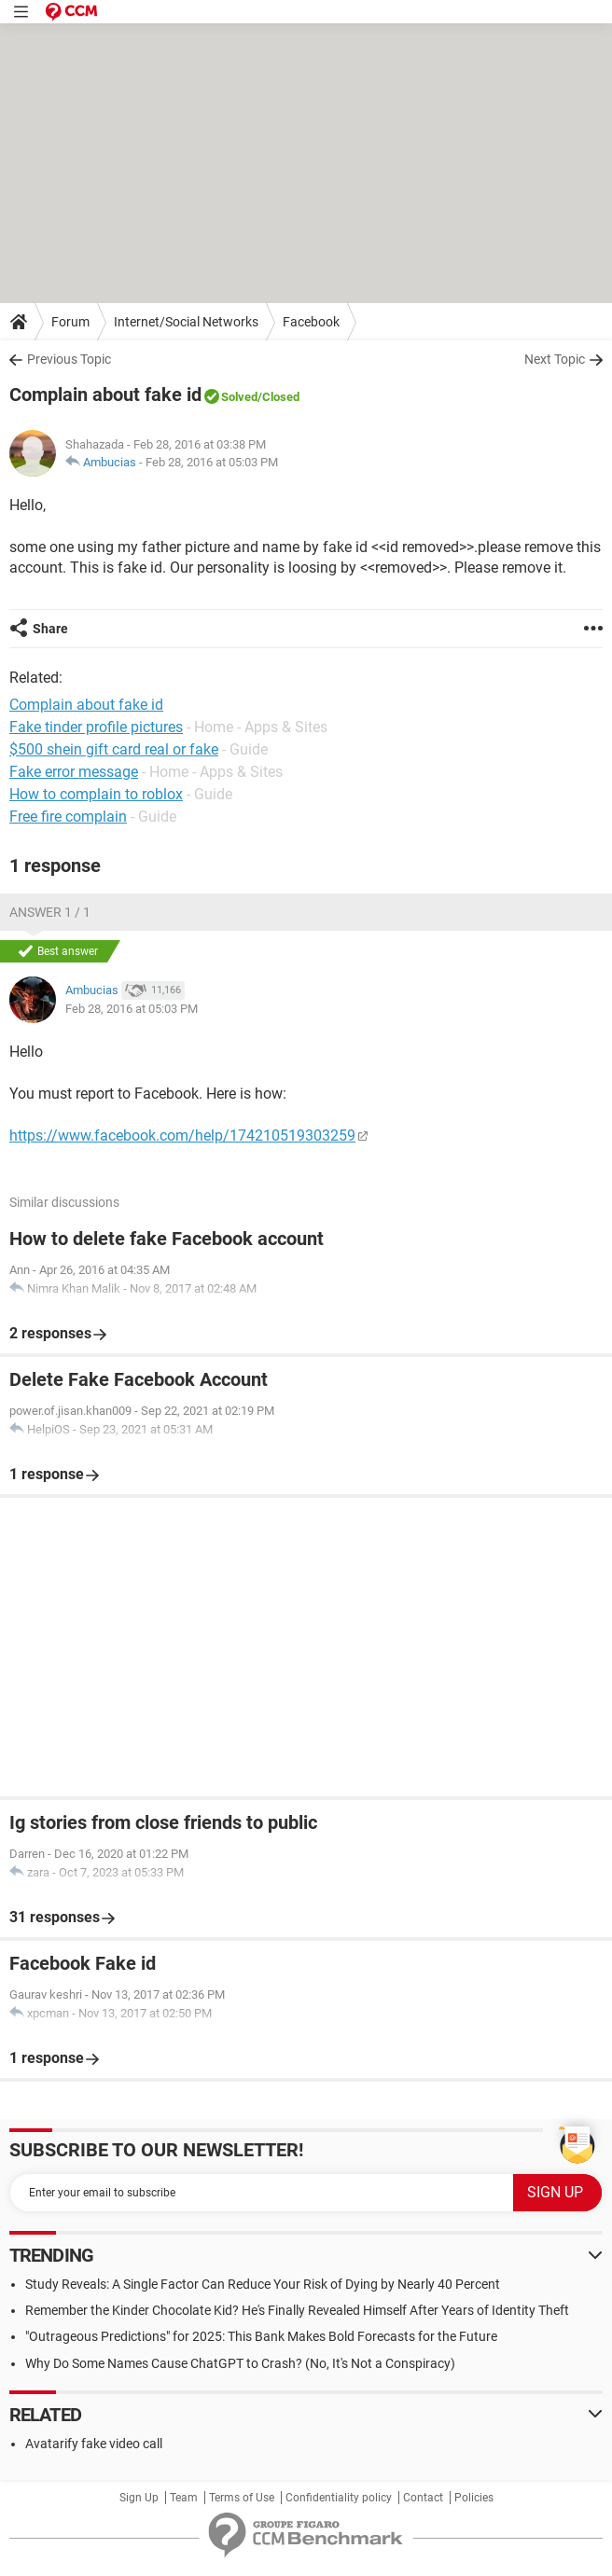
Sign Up (139, 2497)
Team (184, 2497)
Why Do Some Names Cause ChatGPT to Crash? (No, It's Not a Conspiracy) (240, 2363)
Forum (70, 321)
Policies (474, 2497)
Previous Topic (69, 359)
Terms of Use (241, 2497)
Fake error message (73, 772)
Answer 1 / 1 (49, 912)
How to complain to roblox (96, 794)
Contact (423, 2497)
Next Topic (554, 359)
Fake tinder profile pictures (96, 727)
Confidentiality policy (338, 2497)
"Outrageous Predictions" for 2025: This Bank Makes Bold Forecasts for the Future (261, 2336)
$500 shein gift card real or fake (113, 749)
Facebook (311, 321)
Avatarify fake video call (93, 2443)
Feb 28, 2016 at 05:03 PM (212, 462)
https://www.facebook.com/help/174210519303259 (182, 1135)
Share (50, 628)
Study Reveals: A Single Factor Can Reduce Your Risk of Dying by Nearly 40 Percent (262, 2284)
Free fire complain (68, 816)
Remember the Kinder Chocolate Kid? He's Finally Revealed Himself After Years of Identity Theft (297, 2310)
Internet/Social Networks (186, 321)
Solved (239, 397)
